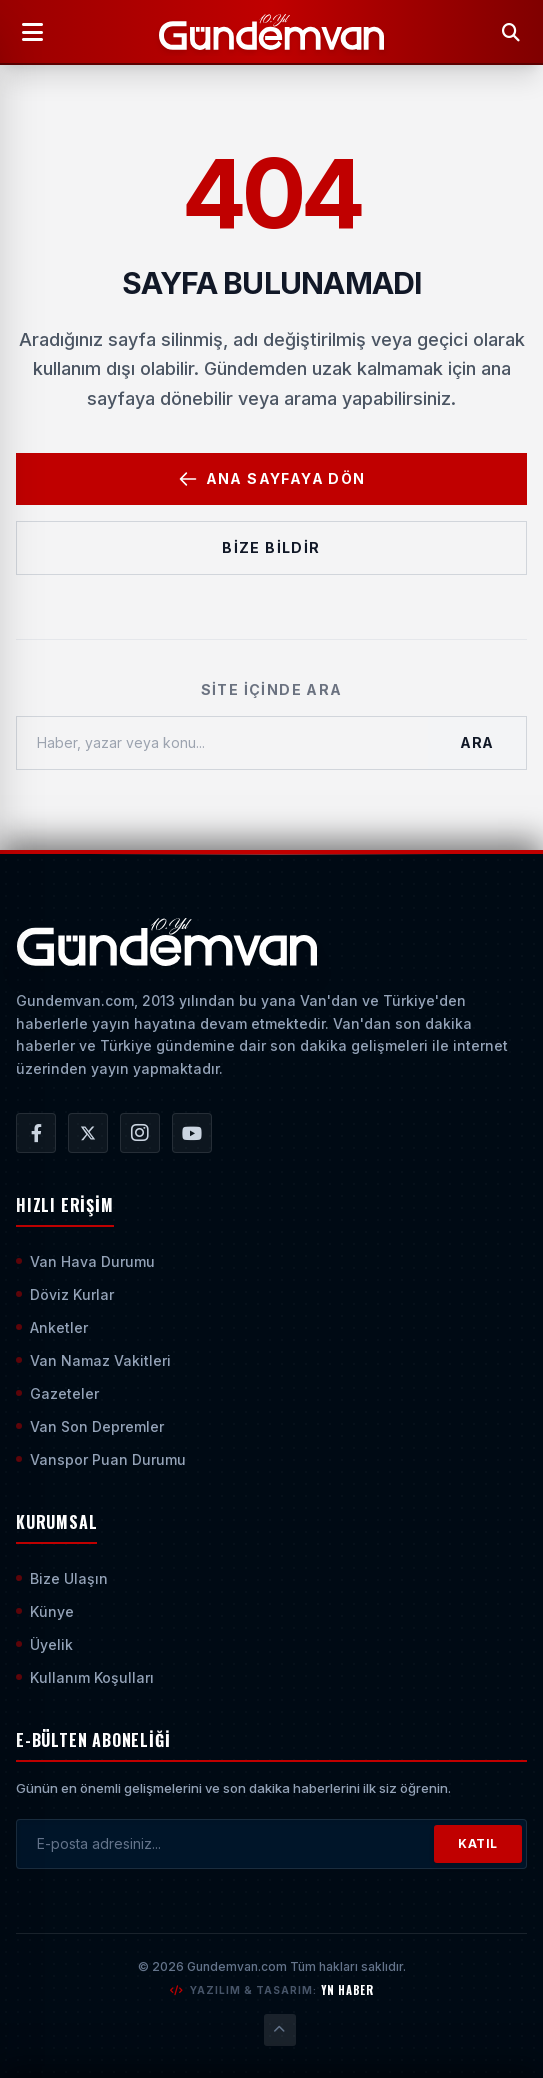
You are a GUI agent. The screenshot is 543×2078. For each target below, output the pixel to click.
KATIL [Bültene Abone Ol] (478, 1843)
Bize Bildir (271, 547)
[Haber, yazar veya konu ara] (222, 743)
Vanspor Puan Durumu (101, 1459)
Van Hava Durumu (85, 1261)
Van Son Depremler (90, 1426)
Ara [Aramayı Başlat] (477, 742)
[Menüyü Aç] (32, 32)
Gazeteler (57, 1393)
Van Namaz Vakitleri (93, 1360)
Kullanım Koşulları (85, 1677)
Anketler (52, 1327)
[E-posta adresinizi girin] (225, 1844)
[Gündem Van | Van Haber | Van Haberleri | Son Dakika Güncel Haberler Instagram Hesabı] (140, 1133)
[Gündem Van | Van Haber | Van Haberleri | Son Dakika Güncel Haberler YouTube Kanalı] (192, 1133)
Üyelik (44, 1644)
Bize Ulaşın (62, 1578)
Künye (45, 1611)
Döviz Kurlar (65, 1294)
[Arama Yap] (511, 32)
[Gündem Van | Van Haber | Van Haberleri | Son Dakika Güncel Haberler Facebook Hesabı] (36, 1133)
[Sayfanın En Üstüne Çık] (280, 2030)
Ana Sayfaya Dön (272, 479)
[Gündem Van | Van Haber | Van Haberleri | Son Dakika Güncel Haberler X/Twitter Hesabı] (88, 1133)
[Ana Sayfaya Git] (166, 942)
